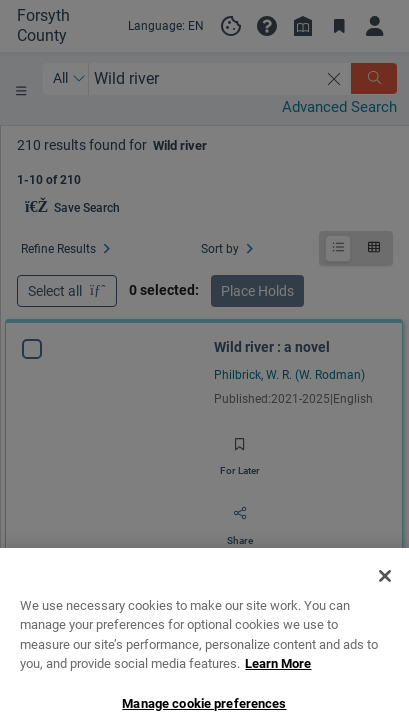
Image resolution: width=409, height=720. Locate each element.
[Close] (385, 653)
